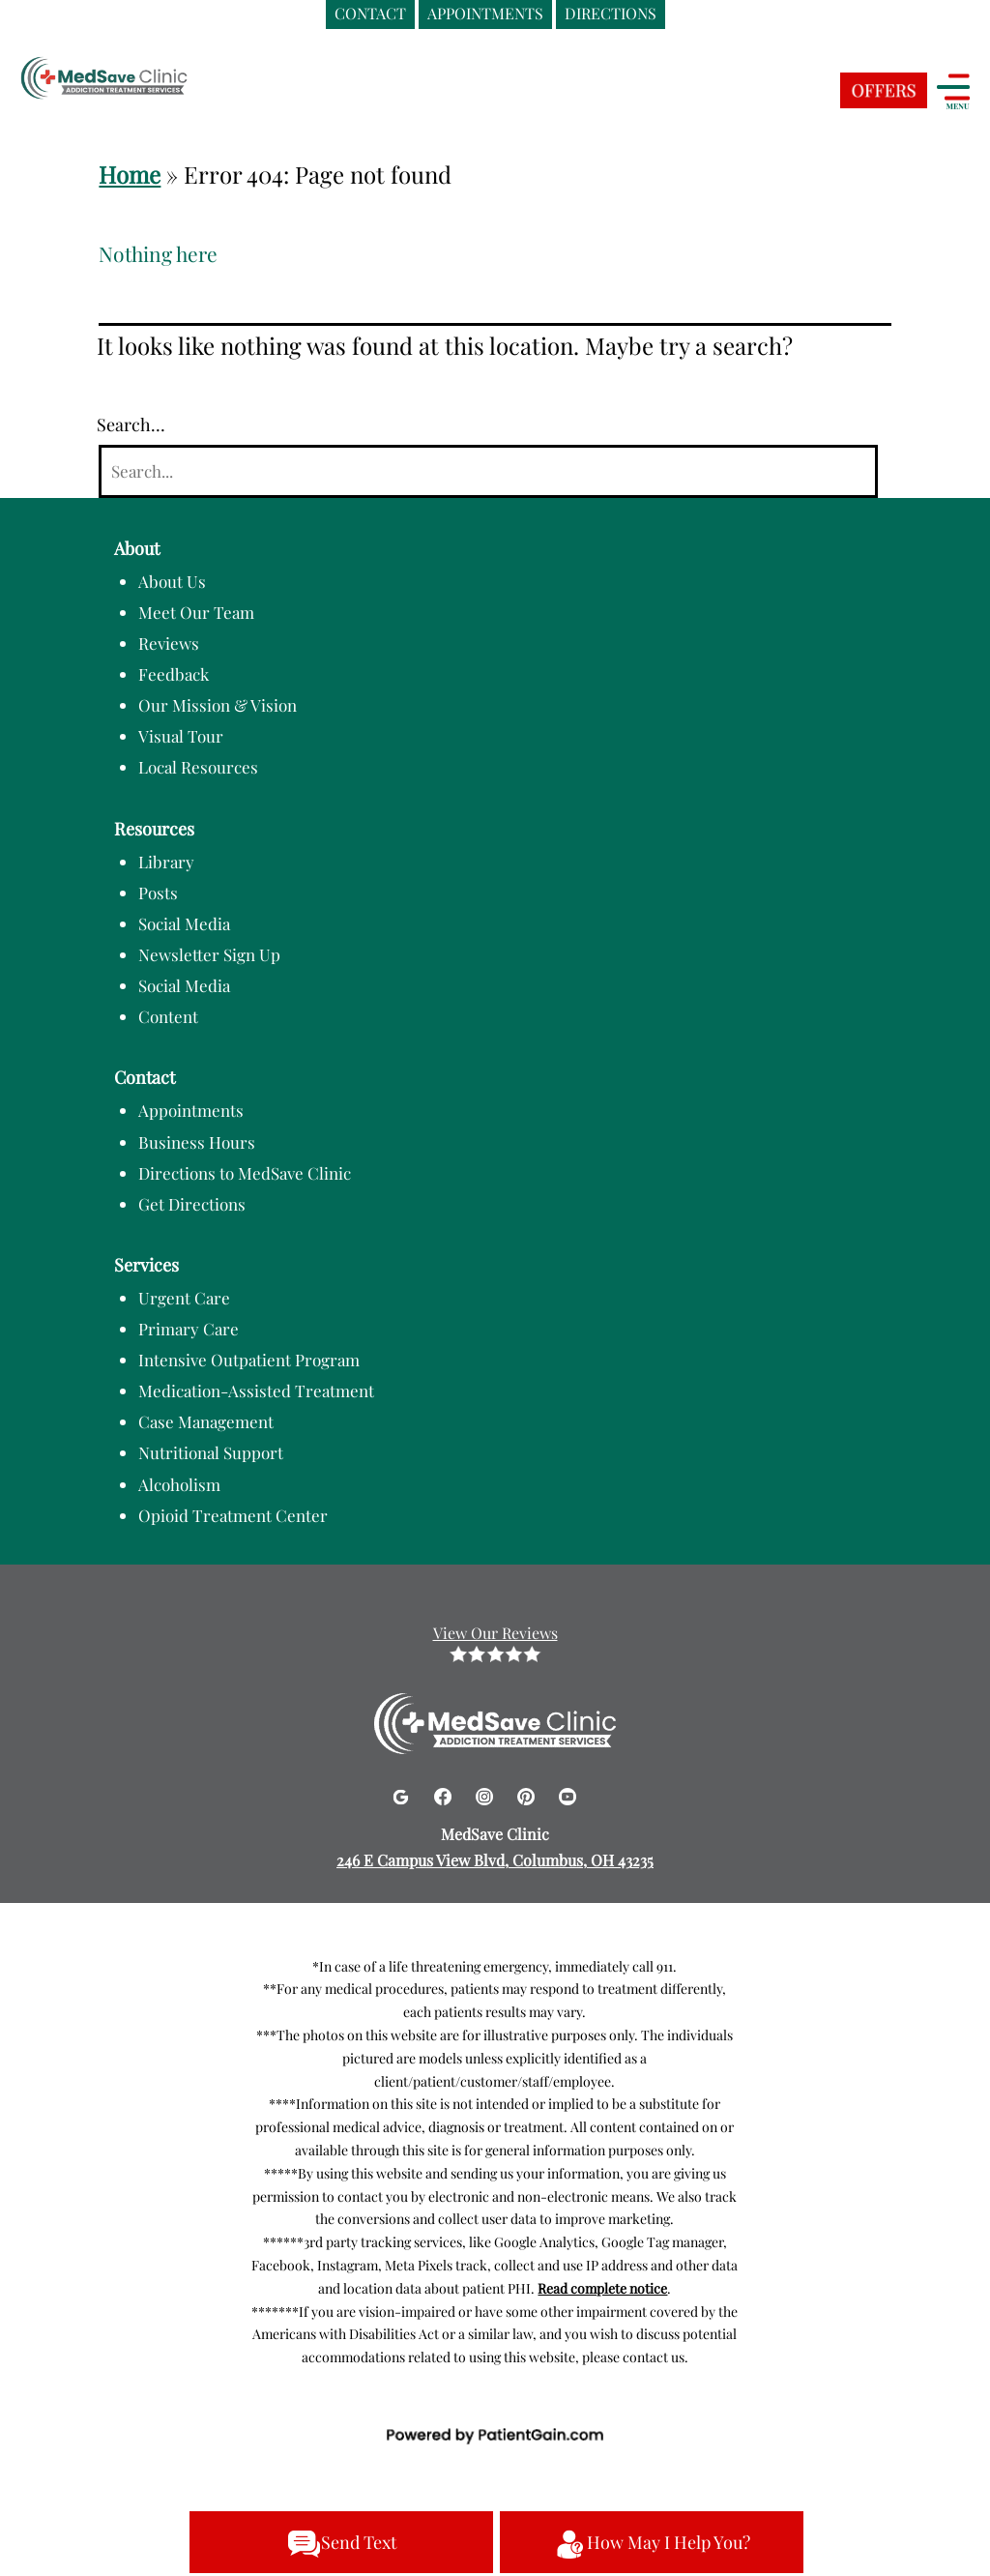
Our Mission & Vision (217, 705)
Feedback (173, 674)
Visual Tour (180, 735)
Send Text (341, 2544)
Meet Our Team (196, 612)
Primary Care (188, 1328)
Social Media (184, 923)
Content (168, 1016)
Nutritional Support (210, 1452)
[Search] (488, 471)
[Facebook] (445, 1793)
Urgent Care (184, 1297)
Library (166, 861)
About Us (172, 581)
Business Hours (196, 1142)
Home (129, 174)
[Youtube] (567, 1793)
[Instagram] (487, 1793)
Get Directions (192, 1204)
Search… (131, 424)
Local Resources (198, 766)
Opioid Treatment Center (233, 1515)
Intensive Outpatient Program (249, 1359)
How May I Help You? (651, 2544)
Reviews (168, 643)
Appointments (191, 1110)
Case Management (206, 1421)
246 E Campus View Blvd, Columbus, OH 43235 (495, 1860)
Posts (158, 892)
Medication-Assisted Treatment (256, 1390)
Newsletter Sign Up (209, 954)
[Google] (402, 1793)
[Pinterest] (528, 1793)
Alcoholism (179, 1484)
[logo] (140, 80)
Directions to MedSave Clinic (244, 1173)
